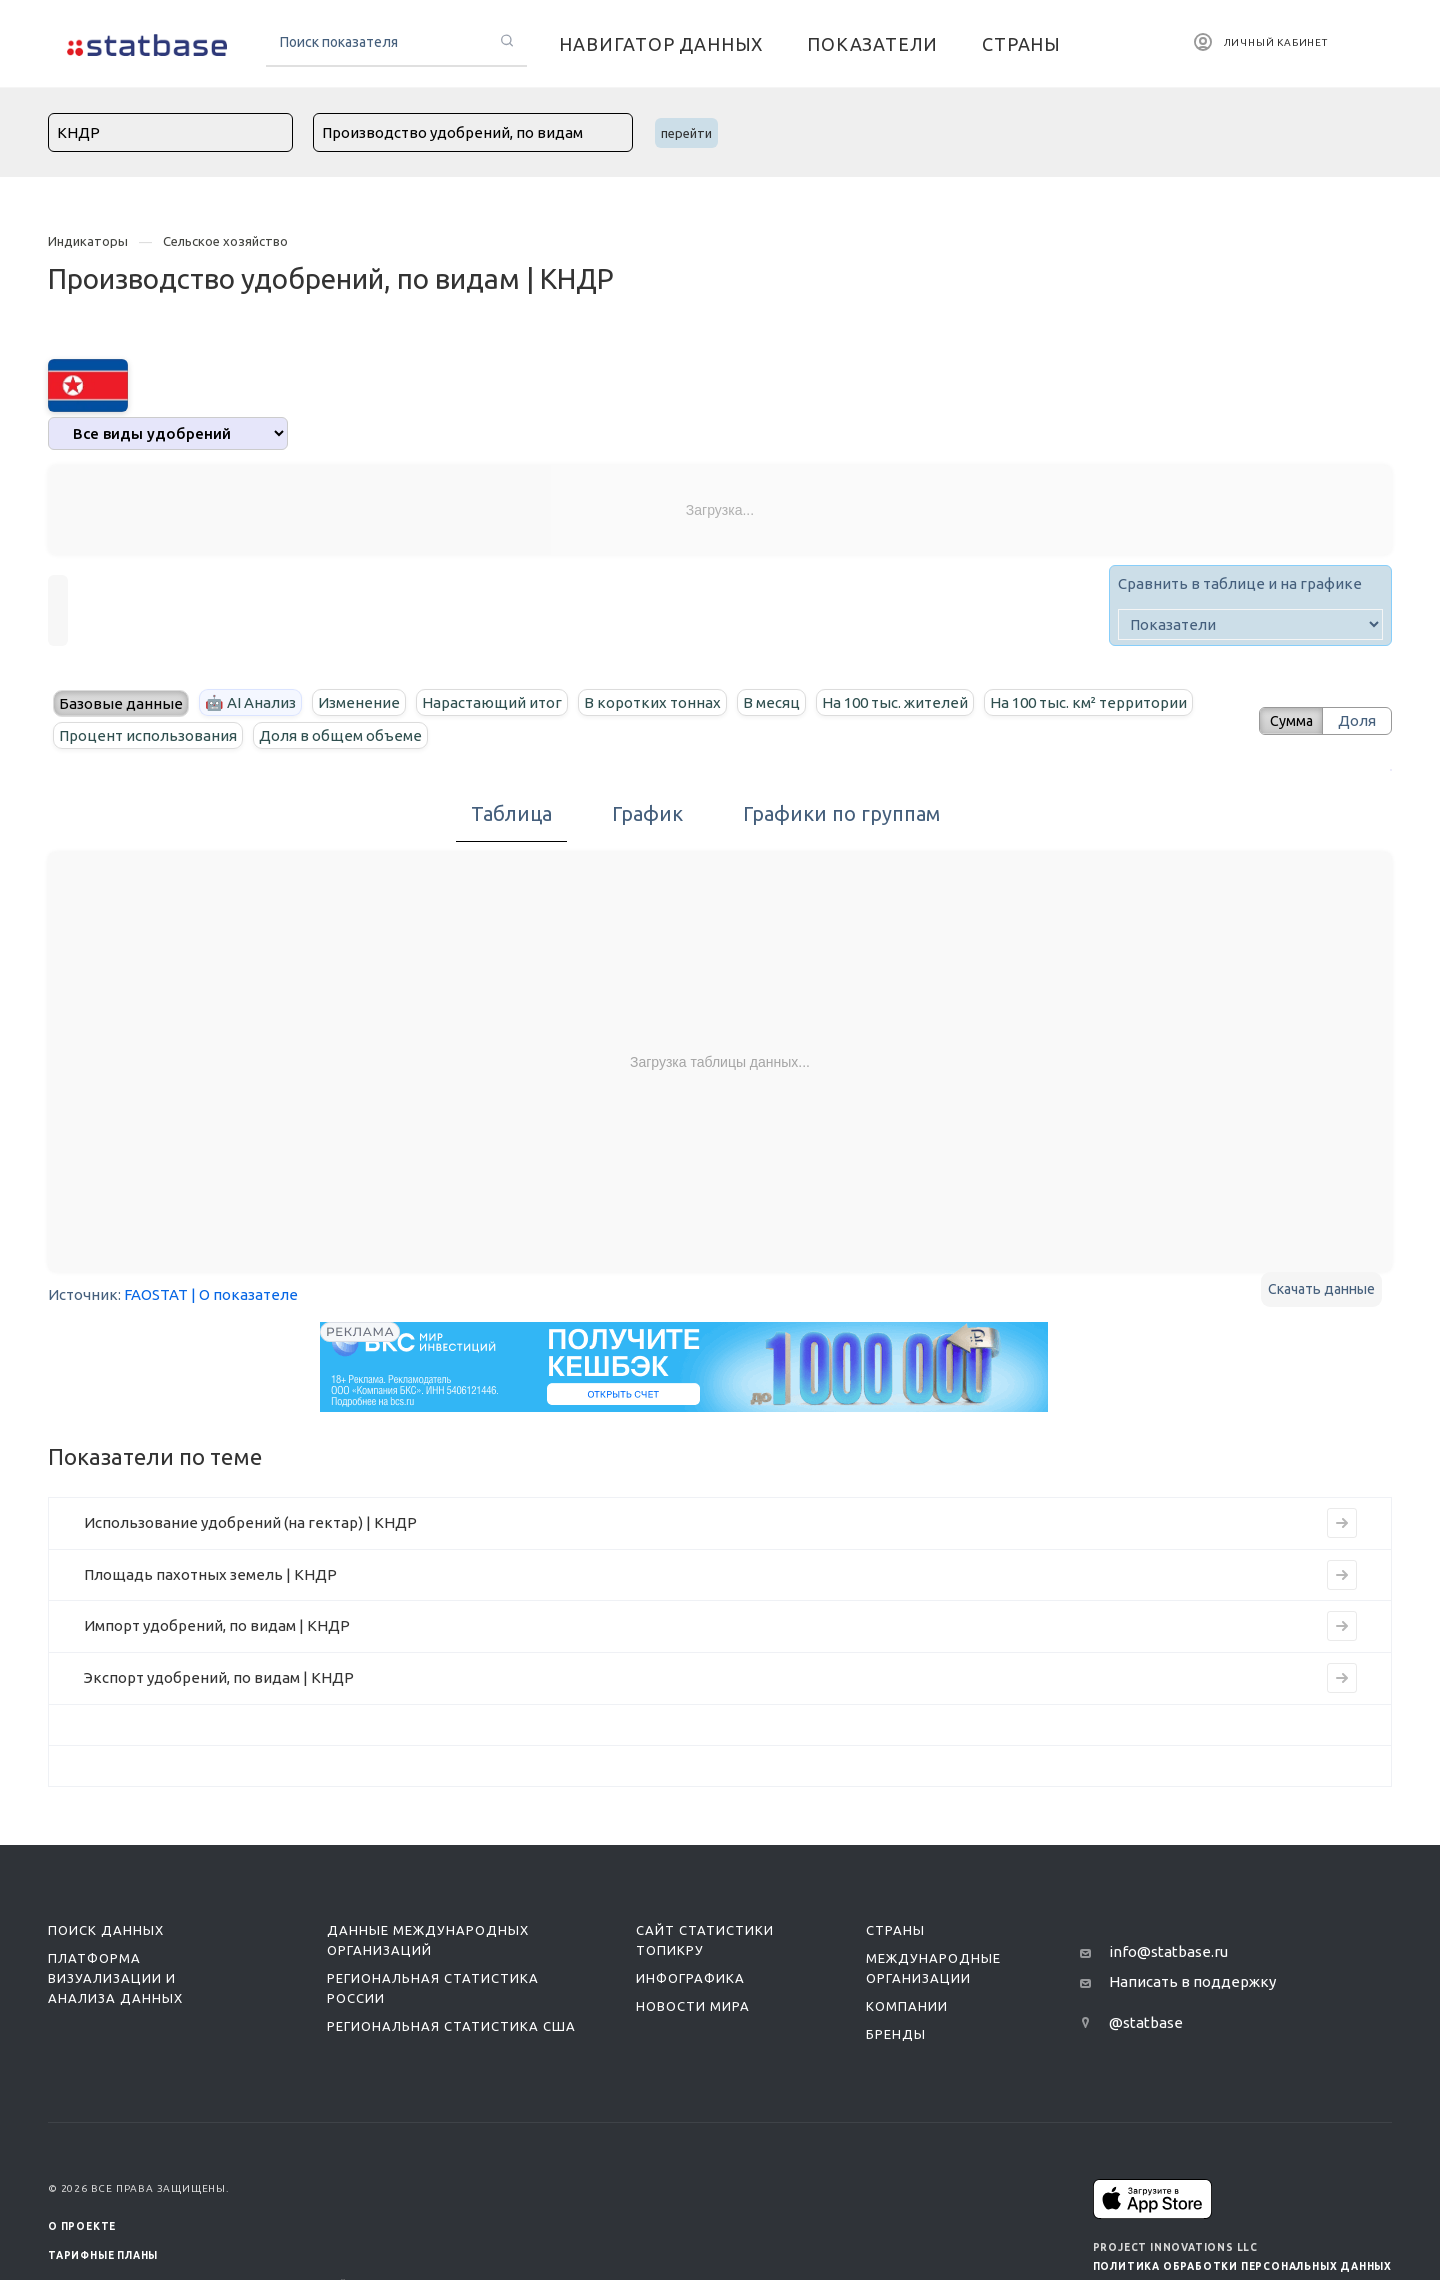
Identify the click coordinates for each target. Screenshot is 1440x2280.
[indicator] (1250, 624)
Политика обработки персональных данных (1242, 2266)
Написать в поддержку (1192, 1981)
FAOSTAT (156, 1294)
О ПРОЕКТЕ (82, 2226)
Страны (895, 1930)
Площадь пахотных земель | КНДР (210, 1574)
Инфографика (690, 1978)
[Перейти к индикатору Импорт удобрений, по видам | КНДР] (1342, 1626)
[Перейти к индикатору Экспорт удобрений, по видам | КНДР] (1342, 1678)
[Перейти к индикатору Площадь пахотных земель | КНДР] (1342, 1575)
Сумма (1285, 720)
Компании (907, 2006)
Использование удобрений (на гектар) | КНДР (250, 1522)
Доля (1357, 720)
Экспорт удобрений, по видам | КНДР (219, 1677)
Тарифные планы (103, 2255)
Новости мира (693, 2006)
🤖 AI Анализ (250, 702)
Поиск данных (106, 1930)
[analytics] (168, 433)
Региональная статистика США (451, 2026)
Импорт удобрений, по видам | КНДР (217, 1625)
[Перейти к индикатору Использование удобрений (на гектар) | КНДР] (1342, 1523)
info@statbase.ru (1168, 1951)
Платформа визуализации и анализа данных (115, 1978)
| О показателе (244, 1294)
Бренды (896, 2034)
